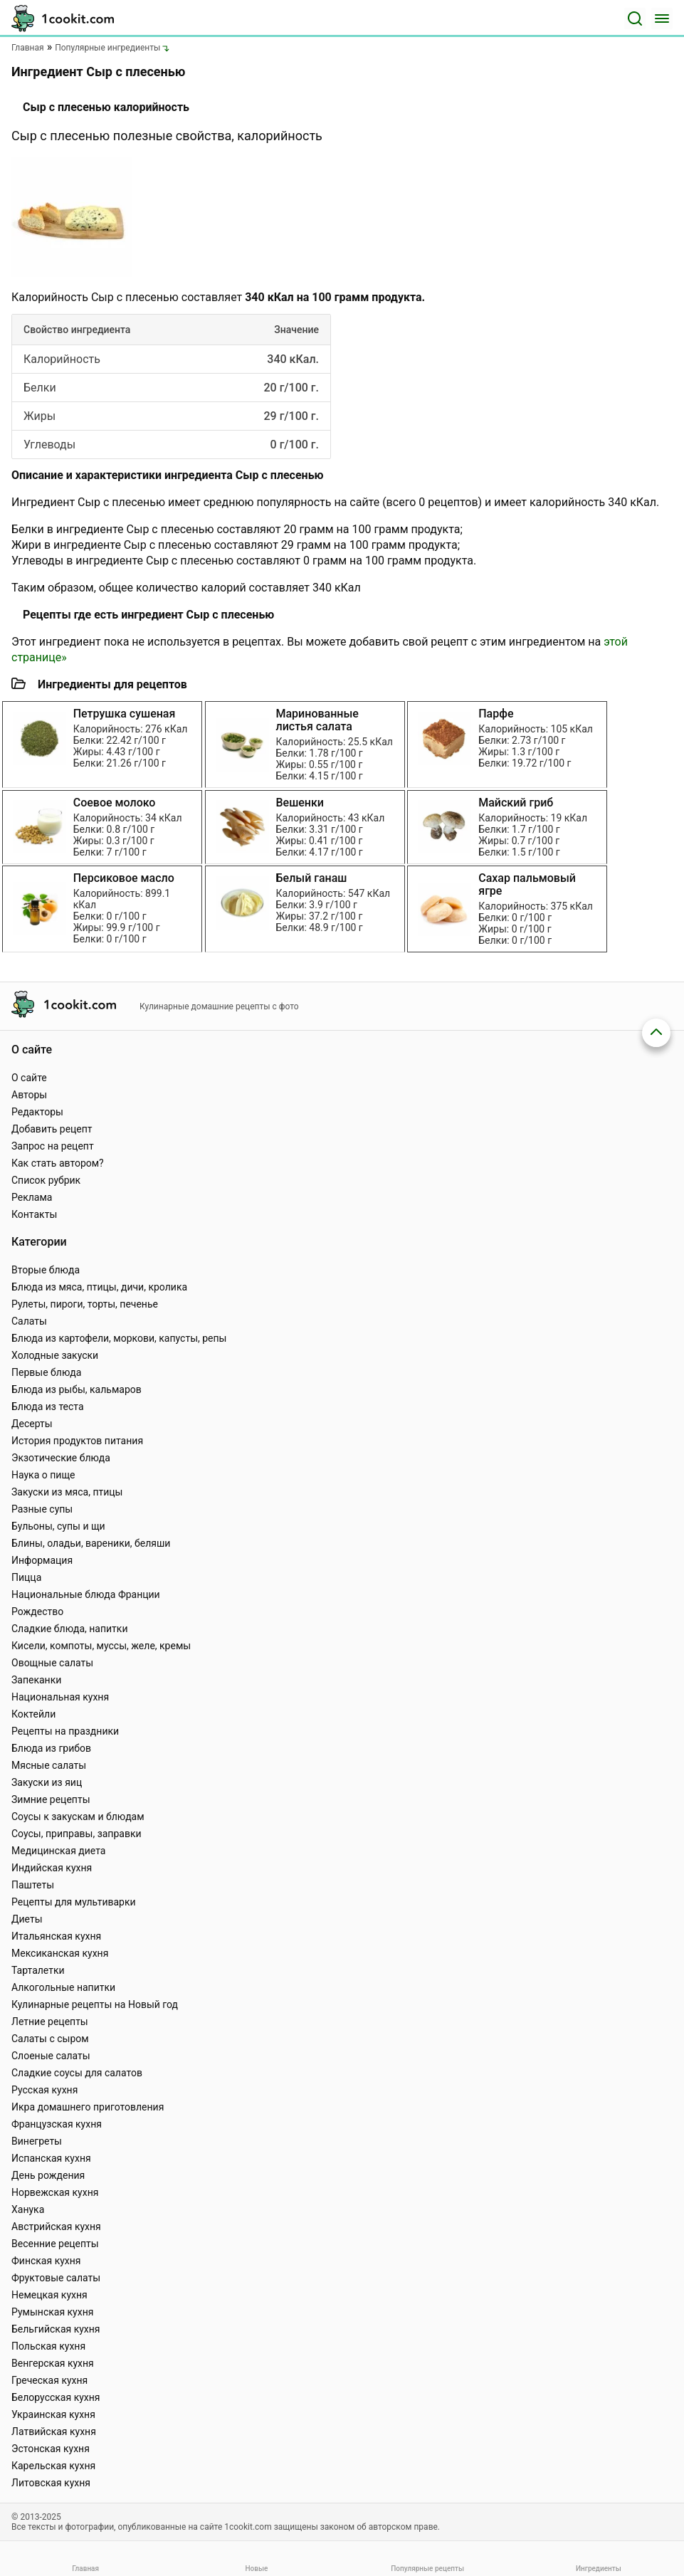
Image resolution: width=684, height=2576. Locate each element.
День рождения (48, 2175)
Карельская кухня (53, 2465)
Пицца (26, 1577)
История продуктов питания (77, 1440)
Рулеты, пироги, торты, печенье (84, 1304)
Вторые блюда (45, 1270)
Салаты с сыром (50, 2038)
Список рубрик (45, 1180)
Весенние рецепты (55, 2243)
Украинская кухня (53, 2414)
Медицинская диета (58, 1850)
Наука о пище (43, 1475)
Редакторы (37, 1112)
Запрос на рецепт (52, 1146)
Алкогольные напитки (63, 1987)
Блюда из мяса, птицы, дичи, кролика (99, 1287)
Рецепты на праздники (65, 1731)
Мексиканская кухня (59, 1953)
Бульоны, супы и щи (58, 1526)
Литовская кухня (50, 2482)
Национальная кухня (60, 1697)
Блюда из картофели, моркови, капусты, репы (118, 1338)
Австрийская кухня (56, 2226)
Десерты (32, 1423)
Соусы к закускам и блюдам (77, 1816)
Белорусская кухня (55, 2397)
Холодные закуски (54, 1355)
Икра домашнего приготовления (87, 2107)
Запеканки (36, 1680)
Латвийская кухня (53, 2431)
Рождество (37, 1611)
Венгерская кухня (52, 2363)
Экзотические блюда (60, 1457)
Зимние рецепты (50, 1799)
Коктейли (33, 1714)
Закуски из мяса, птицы (66, 1492)
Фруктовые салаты (55, 2277)
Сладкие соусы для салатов (76, 2072)
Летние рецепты (49, 2021)
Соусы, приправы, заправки (76, 1833)
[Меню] (662, 18)
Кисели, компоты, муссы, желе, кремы (101, 1645)
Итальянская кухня (56, 1936)
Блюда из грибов (51, 1748)
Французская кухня (56, 2124)
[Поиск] (635, 18)
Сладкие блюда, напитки (69, 1628)
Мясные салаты (48, 1765)
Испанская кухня (51, 2158)
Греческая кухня (49, 2380)
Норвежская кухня (54, 2192)
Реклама (31, 1197)
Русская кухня (44, 2090)
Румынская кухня (52, 2312)
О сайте (29, 1077)
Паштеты (32, 1885)
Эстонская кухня (50, 2448)
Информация (42, 1560)
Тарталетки (38, 1970)
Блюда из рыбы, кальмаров (76, 1389)
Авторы (29, 1094)
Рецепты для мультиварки (73, 1902)
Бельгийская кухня (55, 2329)
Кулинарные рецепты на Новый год (94, 2004)
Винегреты (36, 2141)
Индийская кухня (51, 1867)
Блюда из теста (47, 1406)
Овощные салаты (52, 1662)
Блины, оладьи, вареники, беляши (90, 1543)
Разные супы (42, 1509)
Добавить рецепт (52, 1129)
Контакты (34, 1214)
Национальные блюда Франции (85, 1594)
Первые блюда (46, 1372)
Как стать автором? (57, 1163)
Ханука (27, 2209)
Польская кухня (48, 2346)
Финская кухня (46, 2260)
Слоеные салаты (50, 2055)
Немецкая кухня (49, 2295)
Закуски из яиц (46, 1782)
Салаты (29, 1321)
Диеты (27, 1919)
